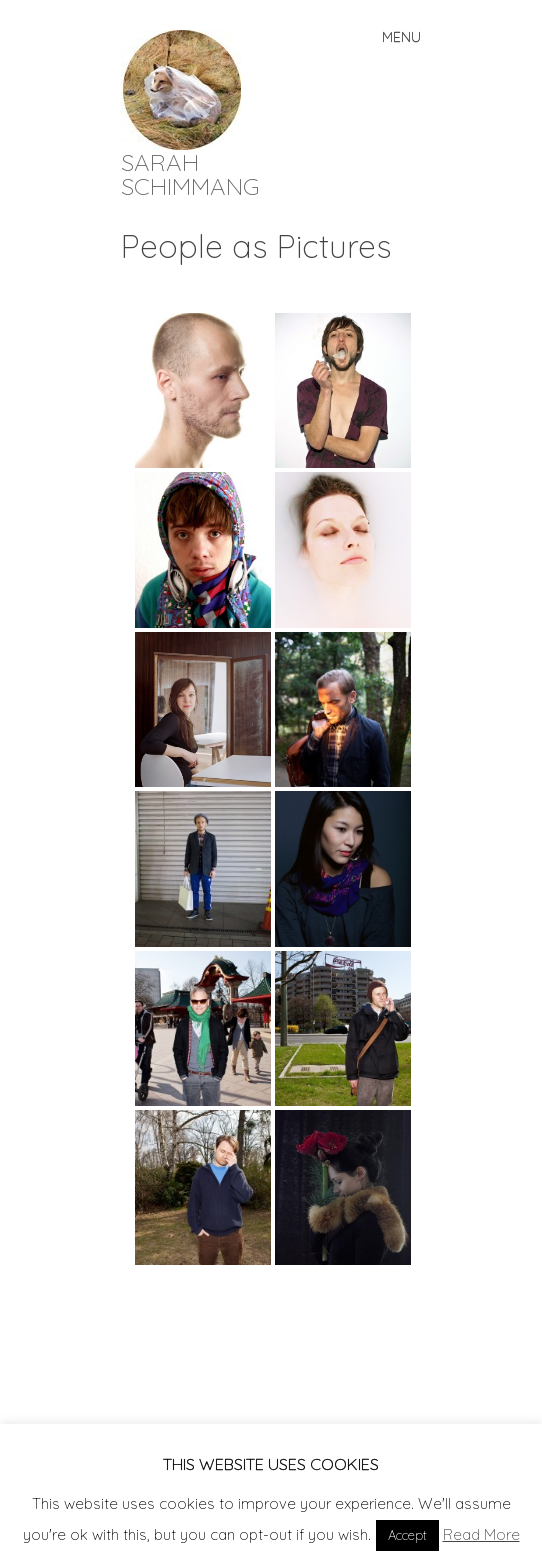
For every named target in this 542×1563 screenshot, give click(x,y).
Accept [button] (407, 1535)
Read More (481, 1534)
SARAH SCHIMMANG (190, 174)
